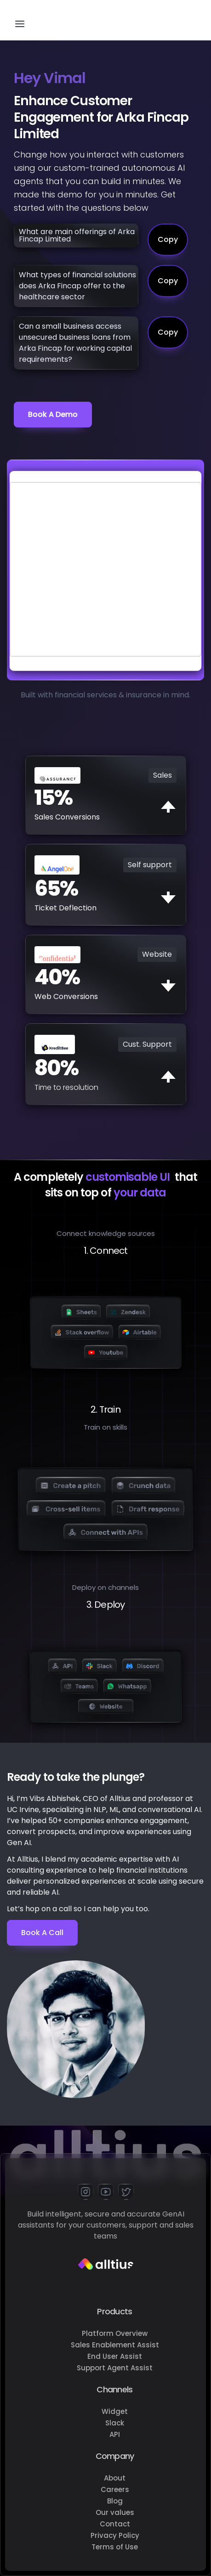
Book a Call (42, 1932)
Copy (168, 239)
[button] (20, 20)
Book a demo (53, 414)
